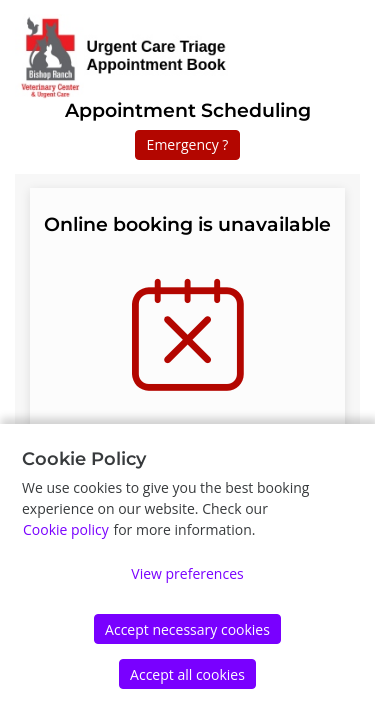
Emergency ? (188, 144)
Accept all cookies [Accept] (187, 674)
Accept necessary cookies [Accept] (187, 629)
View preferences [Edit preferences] (187, 573)
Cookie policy (66, 529)
